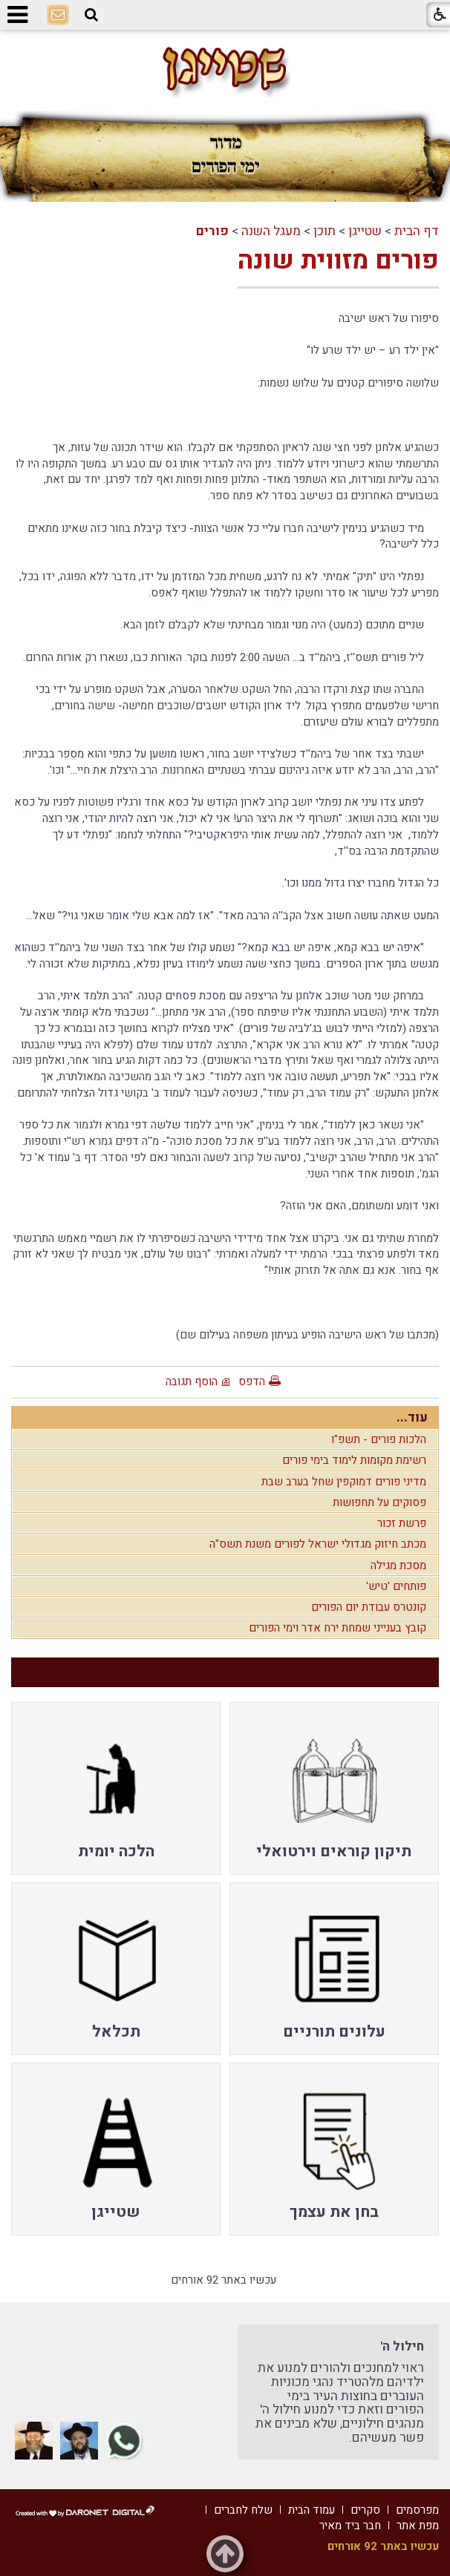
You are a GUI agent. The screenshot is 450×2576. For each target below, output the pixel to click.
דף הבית (416, 231)
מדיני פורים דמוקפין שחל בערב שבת (343, 1481)
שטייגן (365, 231)
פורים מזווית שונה (338, 260)
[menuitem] (334, 1788)
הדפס (251, 1381)
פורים (212, 231)
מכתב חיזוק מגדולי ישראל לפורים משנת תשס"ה (317, 1544)
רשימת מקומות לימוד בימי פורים (354, 1460)
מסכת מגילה (398, 1565)
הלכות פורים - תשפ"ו (378, 1439)
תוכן (324, 231)
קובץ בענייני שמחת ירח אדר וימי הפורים (337, 1628)
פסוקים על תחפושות (379, 1502)
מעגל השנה (271, 231)
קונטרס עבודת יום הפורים (368, 1607)
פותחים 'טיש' (396, 1586)
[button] (91, 15)
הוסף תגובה (192, 1381)
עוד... (412, 1417)
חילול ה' (402, 2346)
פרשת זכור (401, 1523)
